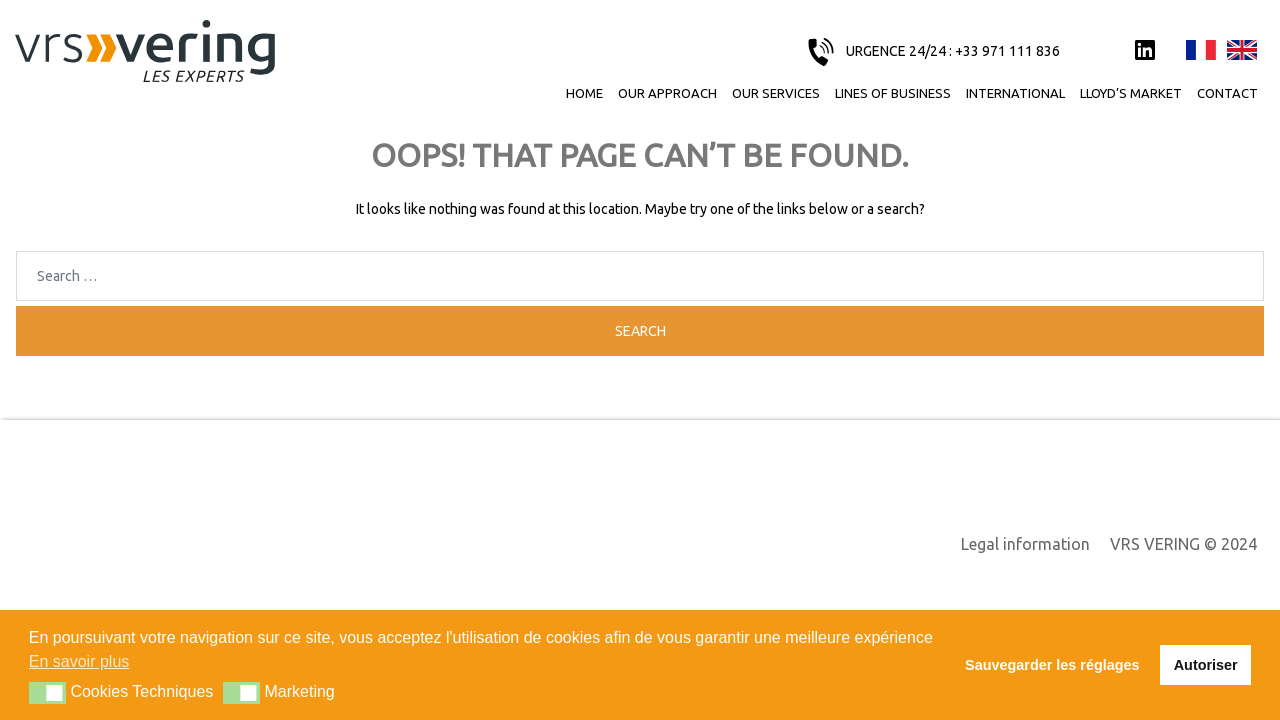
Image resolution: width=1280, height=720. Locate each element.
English (1242, 51)
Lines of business (893, 93)
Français (1201, 51)
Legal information (1025, 544)
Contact (1227, 93)
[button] (47, 693)
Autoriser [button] (1206, 665)
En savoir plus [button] (79, 661)
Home (584, 93)
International (1015, 93)
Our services (776, 93)
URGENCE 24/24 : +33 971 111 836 (953, 51)
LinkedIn (1145, 51)
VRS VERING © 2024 (1183, 544)
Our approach (667, 93)
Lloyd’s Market (1131, 93)
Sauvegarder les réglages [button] (1052, 665)
